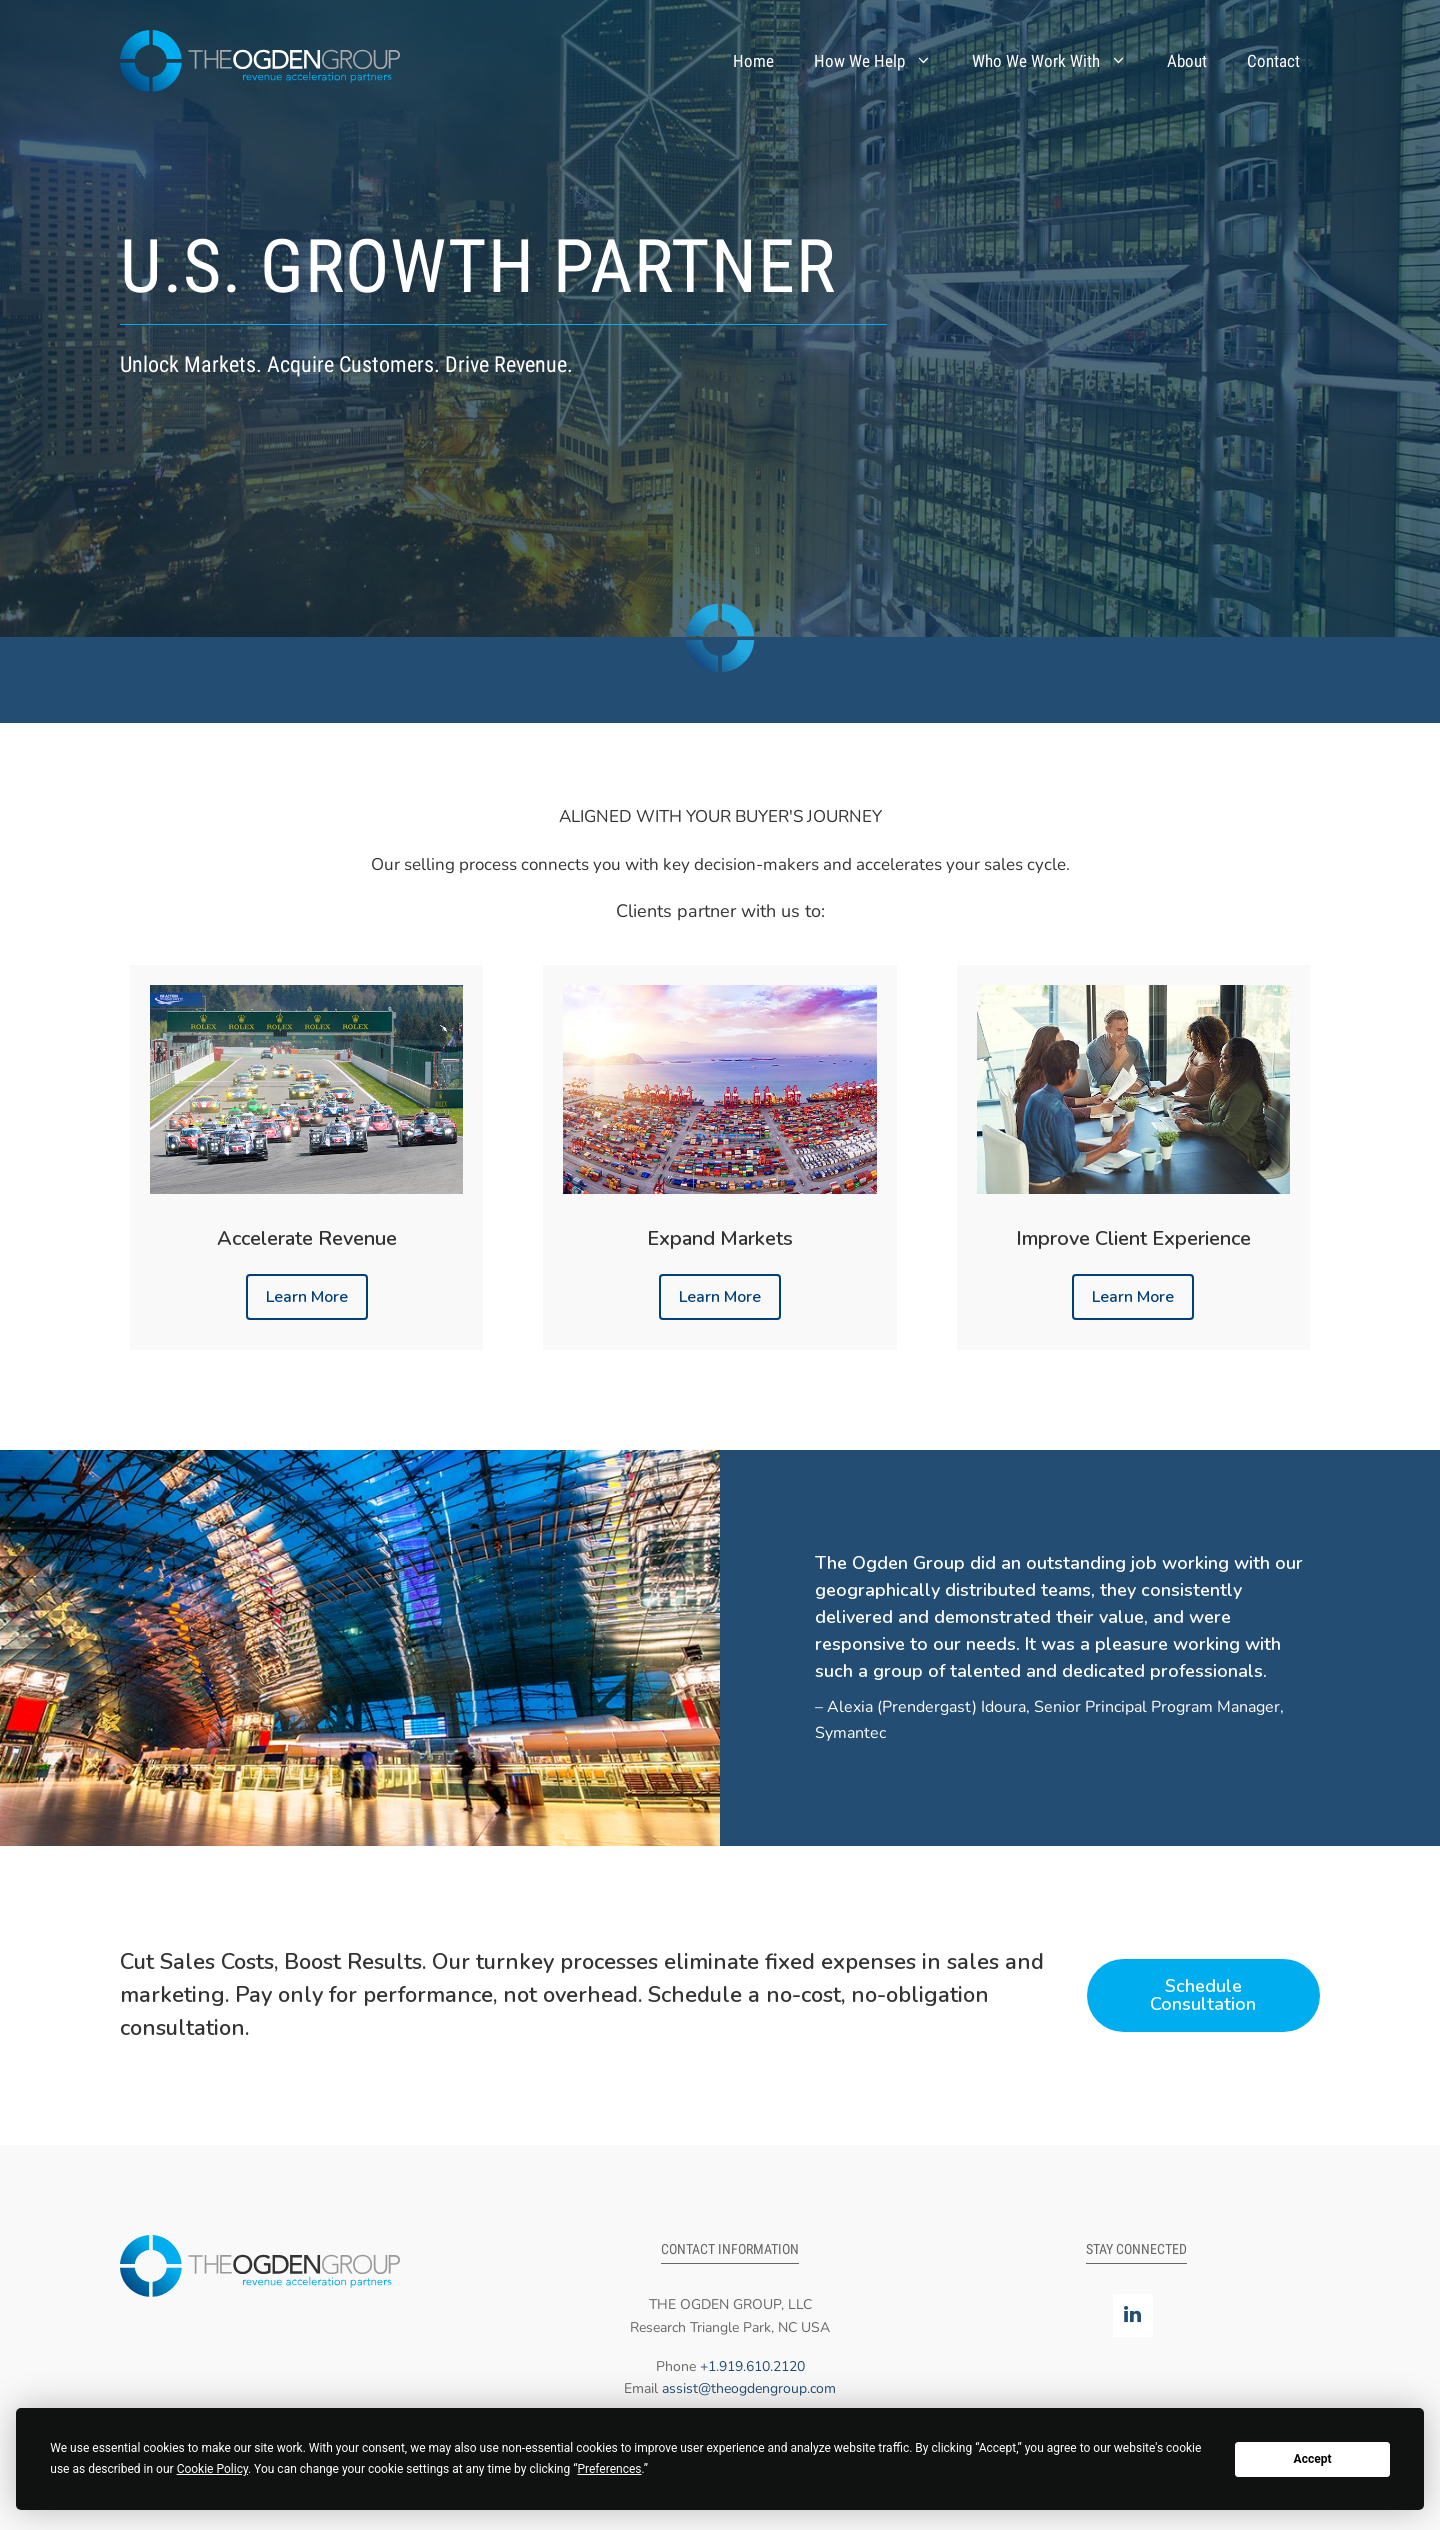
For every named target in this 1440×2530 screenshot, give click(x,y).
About (1187, 61)
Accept (1313, 2459)
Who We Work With (1059, 61)
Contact (1273, 61)
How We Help (883, 61)
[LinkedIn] (1133, 2315)
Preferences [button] (609, 2469)
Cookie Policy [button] (212, 2469)
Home (753, 61)
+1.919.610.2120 (752, 2366)
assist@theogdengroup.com (749, 2388)
